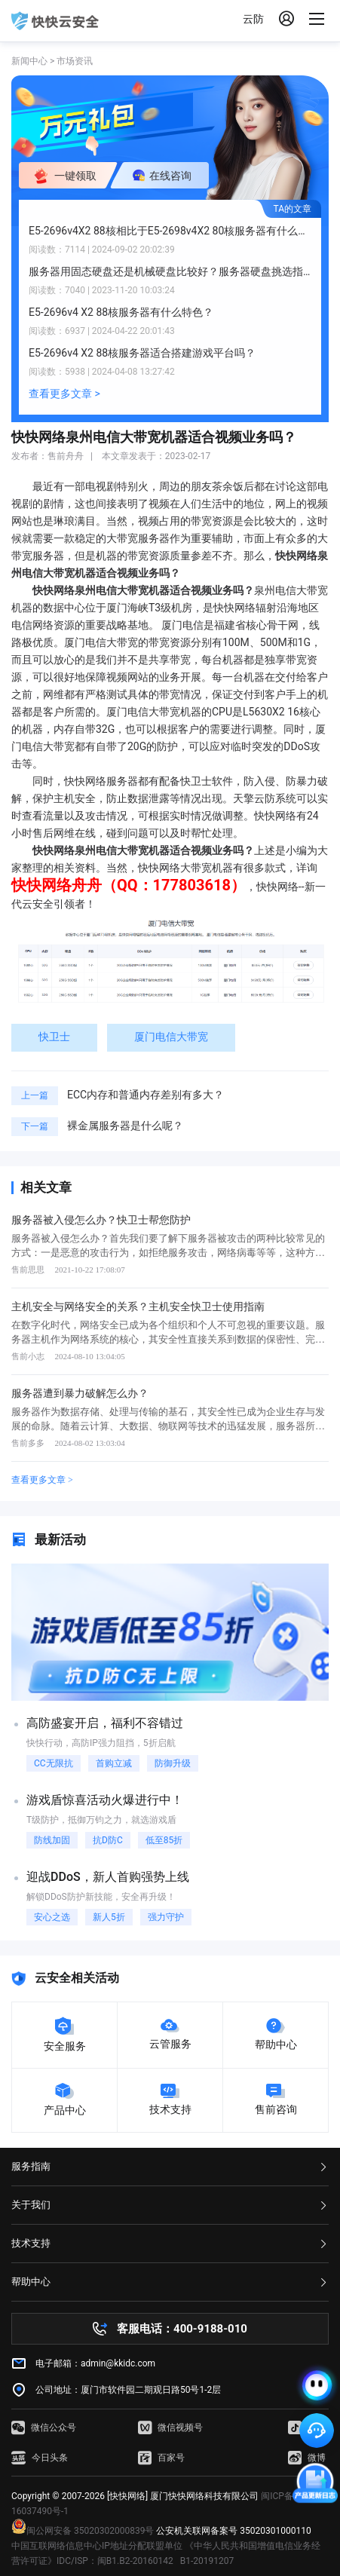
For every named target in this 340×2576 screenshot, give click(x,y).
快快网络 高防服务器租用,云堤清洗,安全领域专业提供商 (55, 21)
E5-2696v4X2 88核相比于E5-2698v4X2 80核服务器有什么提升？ (170, 231)
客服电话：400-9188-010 (182, 2329)
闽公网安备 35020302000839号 (82, 2530)
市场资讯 (75, 61)
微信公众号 (43, 2427)
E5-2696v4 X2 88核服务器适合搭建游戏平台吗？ (142, 353)
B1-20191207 (207, 2561)
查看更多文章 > (64, 393)
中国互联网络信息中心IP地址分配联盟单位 (96, 2546)
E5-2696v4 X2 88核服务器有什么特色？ (121, 312)
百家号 (161, 2457)
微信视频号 (170, 2427)
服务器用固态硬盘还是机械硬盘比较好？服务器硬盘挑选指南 (170, 271)
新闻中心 (29, 61)
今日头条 (39, 2457)
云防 (253, 19)
